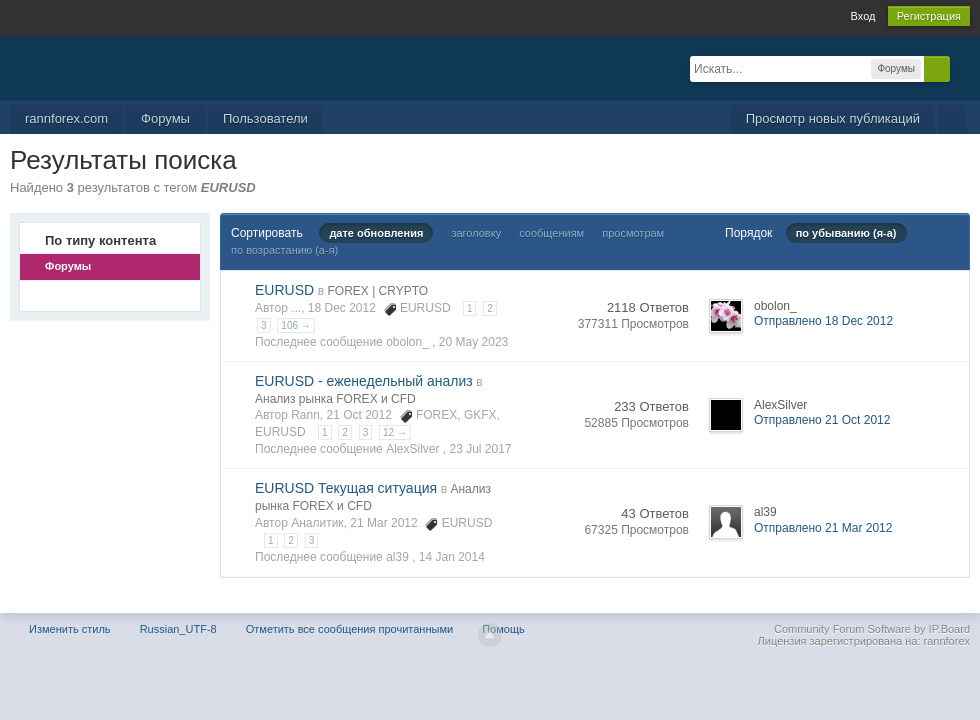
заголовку (476, 233)
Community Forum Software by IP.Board (872, 629)
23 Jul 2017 (480, 449)
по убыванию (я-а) (846, 233)
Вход (863, 16)
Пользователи (265, 118)
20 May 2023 (473, 342)
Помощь (503, 629)
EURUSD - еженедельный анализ (364, 381)
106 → (295, 325)
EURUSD (284, 290)
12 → (395, 432)
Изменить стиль (70, 629)
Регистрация (929, 16)
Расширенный (962, 68)
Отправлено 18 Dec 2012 (823, 321)
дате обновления (376, 233)
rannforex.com (66, 118)
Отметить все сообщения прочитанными (349, 629)
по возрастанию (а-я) (284, 250)
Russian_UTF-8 (178, 629)
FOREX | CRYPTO (377, 291)
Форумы (165, 118)
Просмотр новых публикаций (833, 118)
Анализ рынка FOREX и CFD (335, 399)
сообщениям (551, 233)
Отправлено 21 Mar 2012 (823, 528)
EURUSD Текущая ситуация (346, 488)
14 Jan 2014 (452, 557)
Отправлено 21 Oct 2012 (822, 420)
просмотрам (633, 233)
